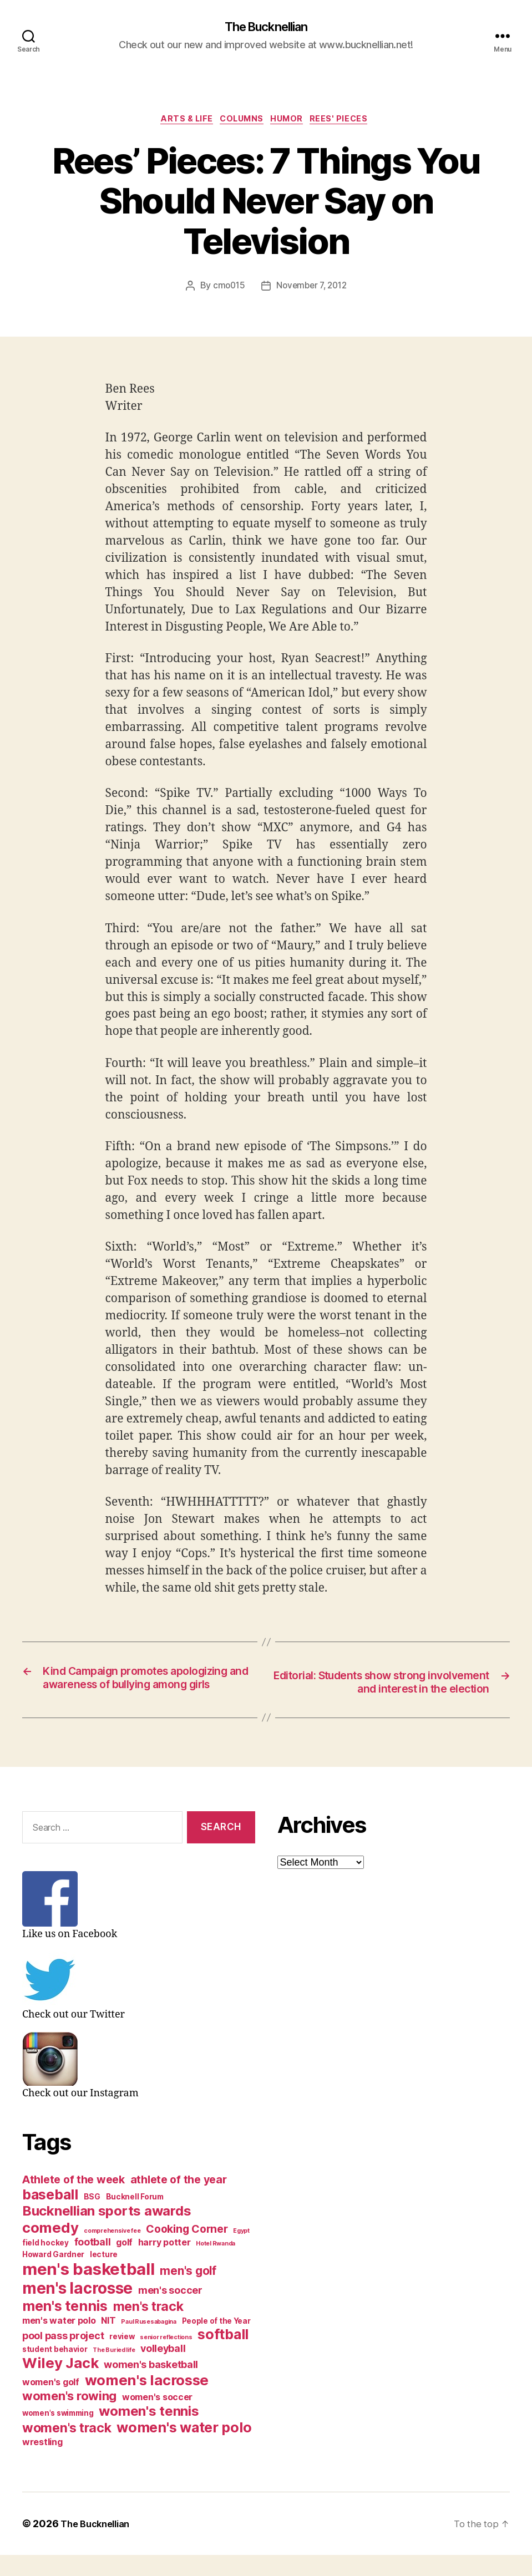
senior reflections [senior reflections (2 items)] (166, 2358)
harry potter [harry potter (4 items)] (164, 2263)
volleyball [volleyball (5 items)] (162, 2369)
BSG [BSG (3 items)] (92, 2217)
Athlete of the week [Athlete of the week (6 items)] (73, 2200)
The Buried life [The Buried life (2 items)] (114, 2371)
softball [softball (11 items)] (223, 2355)
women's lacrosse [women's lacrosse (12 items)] (147, 2401)
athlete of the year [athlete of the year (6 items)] (178, 2200)
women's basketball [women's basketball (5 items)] (151, 2385)
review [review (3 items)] (121, 2357)
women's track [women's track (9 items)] (67, 2449)
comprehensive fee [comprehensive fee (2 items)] (112, 2251)
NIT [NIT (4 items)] (108, 2341)
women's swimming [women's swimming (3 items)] (58, 2434)
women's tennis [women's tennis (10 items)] (149, 2432)
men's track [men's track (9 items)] (148, 2327)
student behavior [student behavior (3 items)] (55, 2370)
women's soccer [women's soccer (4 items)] (157, 2418)
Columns (241, 122)
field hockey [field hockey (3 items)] (45, 2263)
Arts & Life (180, 122)
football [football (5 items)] (92, 2263)
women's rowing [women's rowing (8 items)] (69, 2417)
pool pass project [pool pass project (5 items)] (63, 2356)
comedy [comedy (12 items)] (50, 2248)
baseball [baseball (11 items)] (50, 2215)
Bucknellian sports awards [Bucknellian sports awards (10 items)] (106, 2232)
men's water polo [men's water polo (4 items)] (59, 2341)
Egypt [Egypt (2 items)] (241, 2251)
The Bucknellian (266, 27)
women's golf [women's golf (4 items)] (50, 2403)
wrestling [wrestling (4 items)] (42, 2463)
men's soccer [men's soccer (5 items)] (170, 2311)
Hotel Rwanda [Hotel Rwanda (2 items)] (215, 2264)
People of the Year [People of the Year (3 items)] (216, 2342)
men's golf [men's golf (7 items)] (188, 2292)
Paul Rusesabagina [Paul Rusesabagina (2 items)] (148, 2342)
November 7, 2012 (312, 288)
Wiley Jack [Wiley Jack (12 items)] (60, 2383)
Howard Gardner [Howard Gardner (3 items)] (53, 2275)
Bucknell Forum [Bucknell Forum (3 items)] (135, 2217)
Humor (292, 122)
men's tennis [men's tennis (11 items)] (65, 2327)
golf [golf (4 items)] (124, 2263)
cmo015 (226, 288)
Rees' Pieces (349, 122)
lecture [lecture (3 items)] (104, 2275)
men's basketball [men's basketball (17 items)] (88, 2290)
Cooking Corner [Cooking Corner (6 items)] (186, 2250)
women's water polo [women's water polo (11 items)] (183, 2448)
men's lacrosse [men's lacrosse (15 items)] (77, 2309)
